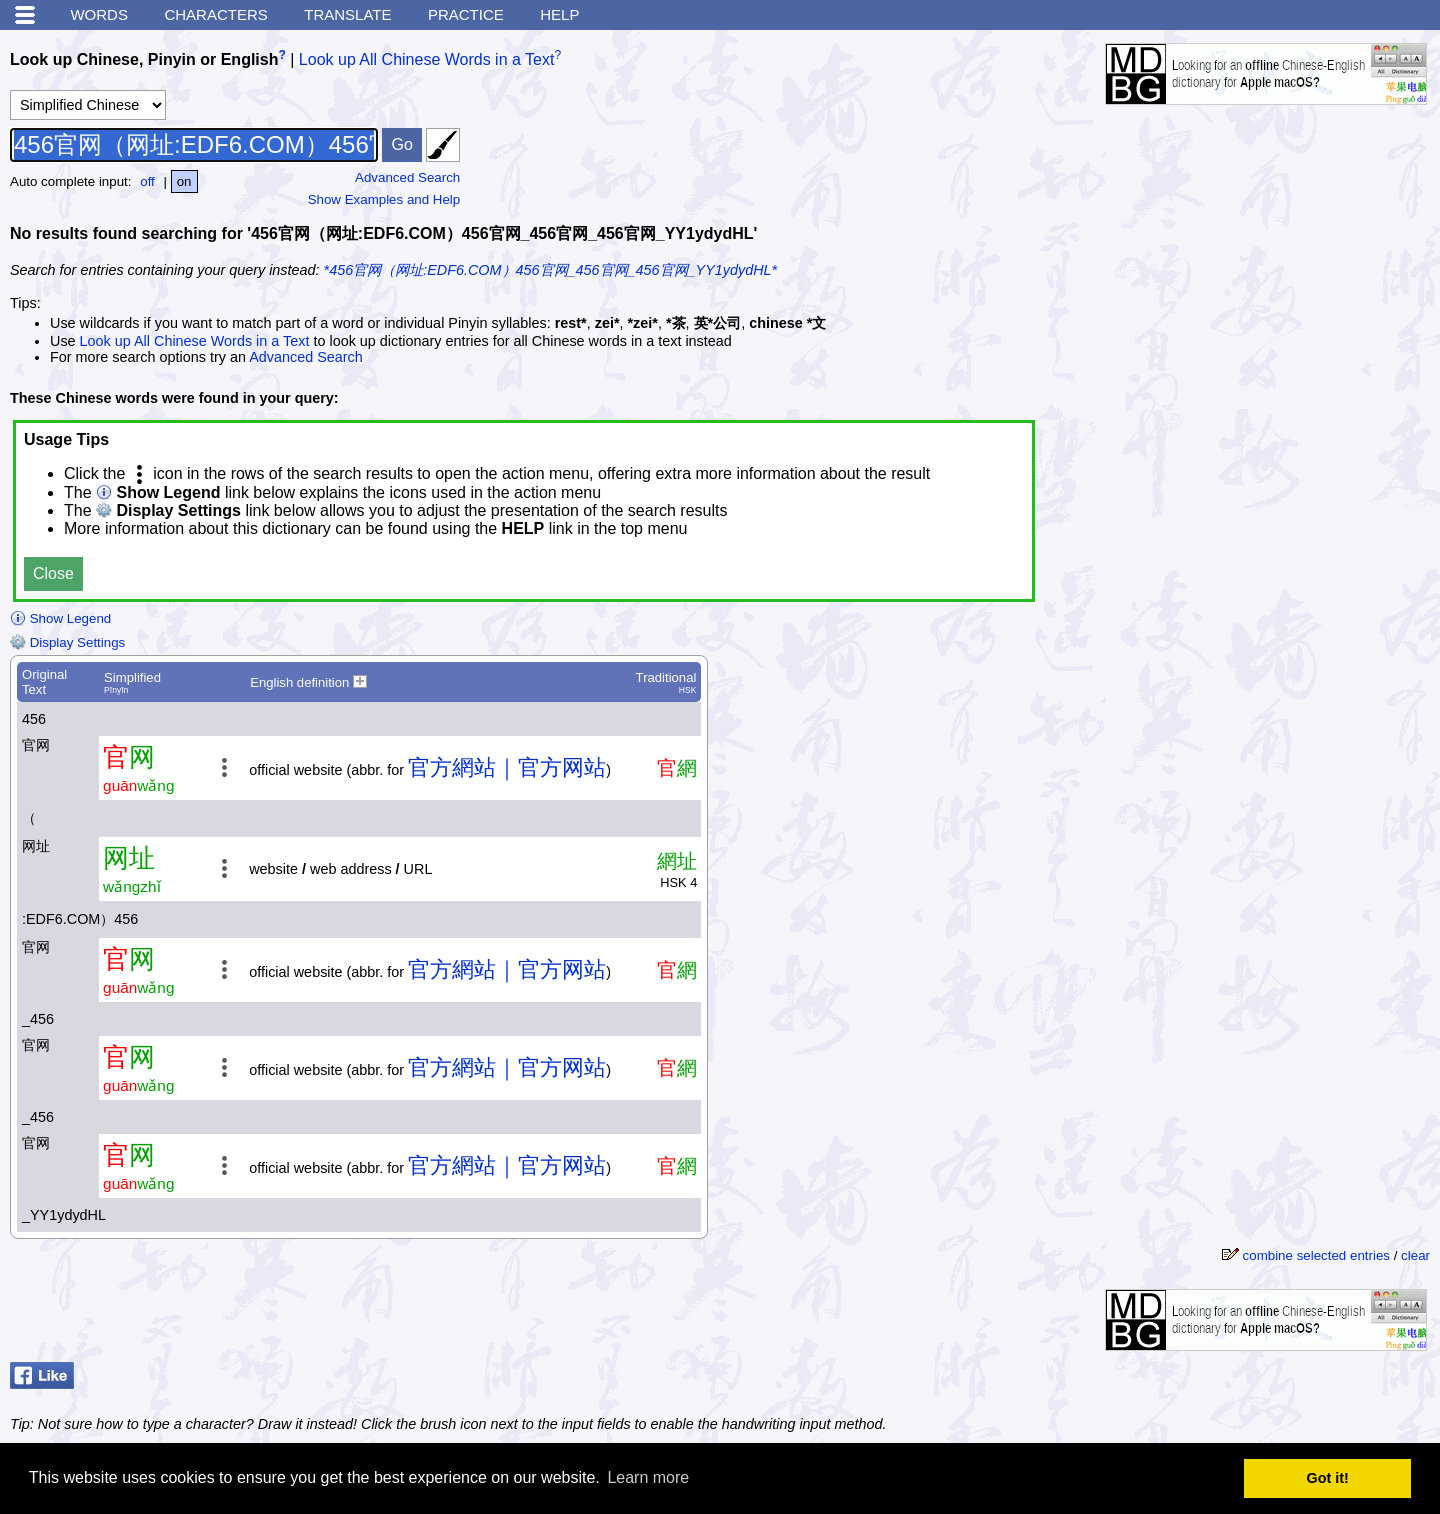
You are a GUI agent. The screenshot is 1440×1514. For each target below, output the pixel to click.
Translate (347, 14)
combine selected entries (1316, 1255)
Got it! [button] (1328, 1478)
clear (1415, 1255)
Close (53, 573)
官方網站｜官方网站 (507, 767)
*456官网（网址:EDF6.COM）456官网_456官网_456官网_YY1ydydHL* (551, 270)
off (147, 181)
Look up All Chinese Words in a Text (427, 59)
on (184, 181)
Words (99, 14)
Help (559, 14)
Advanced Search (407, 177)
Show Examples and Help (384, 199)
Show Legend (60, 618)
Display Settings (67, 642)
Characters (215, 14)
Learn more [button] (648, 1477)
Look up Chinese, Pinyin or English (144, 59)
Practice (466, 14)
